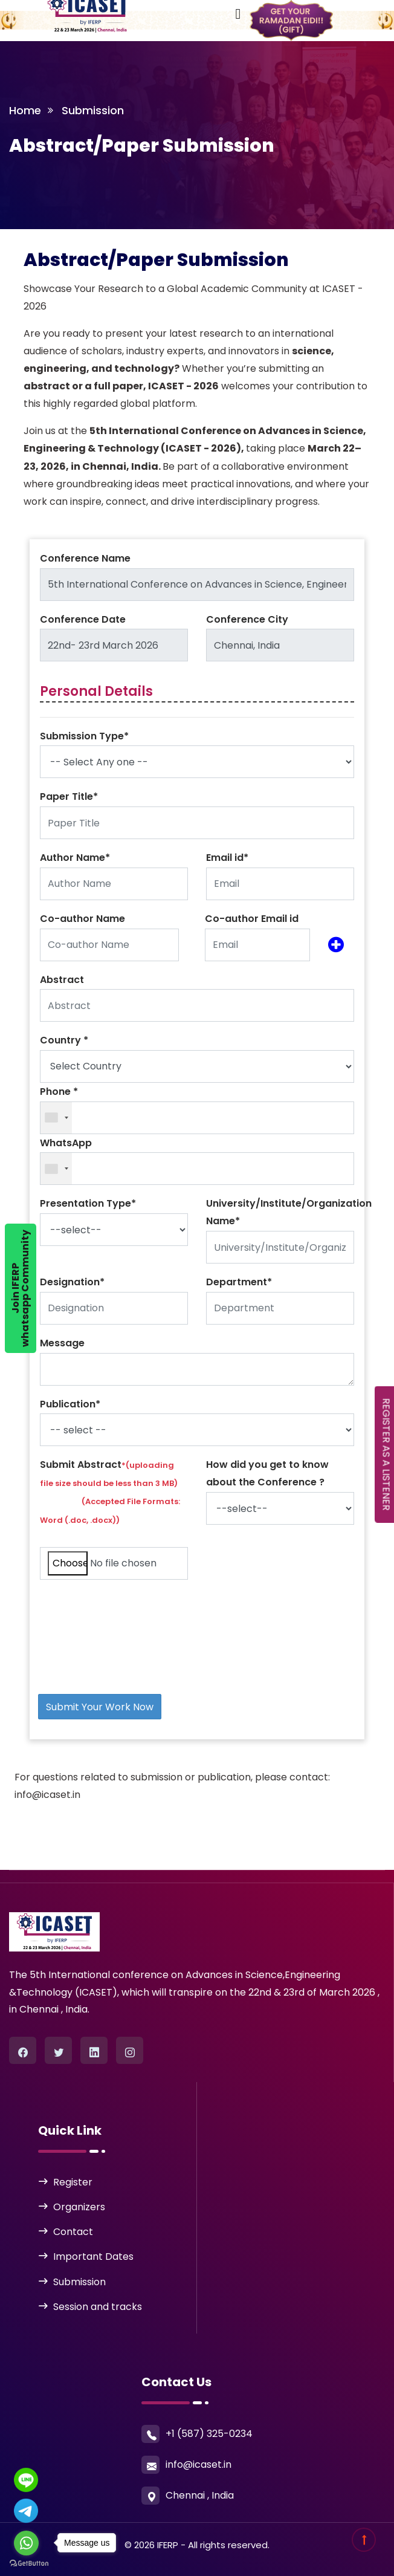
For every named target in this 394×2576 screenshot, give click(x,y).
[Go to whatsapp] (26, 2543)
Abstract (62, 980)
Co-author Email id (252, 919)
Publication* (70, 1404)
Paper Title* (69, 796)
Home (25, 110)
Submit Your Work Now (99, 1707)
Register (72, 2182)
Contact (73, 2232)
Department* (239, 1282)
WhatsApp (66, 1143)
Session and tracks (97, 2307)
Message (62, 1343)
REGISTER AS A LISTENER (386, 1454)
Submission (79, 2282)
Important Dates (93, 2256)
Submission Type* (84, 736)
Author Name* (75, 858)
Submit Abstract (110, 1491)
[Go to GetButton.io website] (29, 2564)
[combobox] (56, 1118)
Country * (64, 1040)
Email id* (227, 858)
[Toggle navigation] (170, 10)
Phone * (59, 1091)
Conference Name (85, 558)
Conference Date (83, 619)
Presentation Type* (88, 1203)
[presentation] (123, 1613)
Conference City (247, 619)
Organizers (79, 2207)
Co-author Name (82, 919)
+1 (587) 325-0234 (209, 2434)
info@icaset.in (198, 2464)
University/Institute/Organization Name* (289, 1212)
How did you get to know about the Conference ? (267, 1473)
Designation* (72, 1282)
